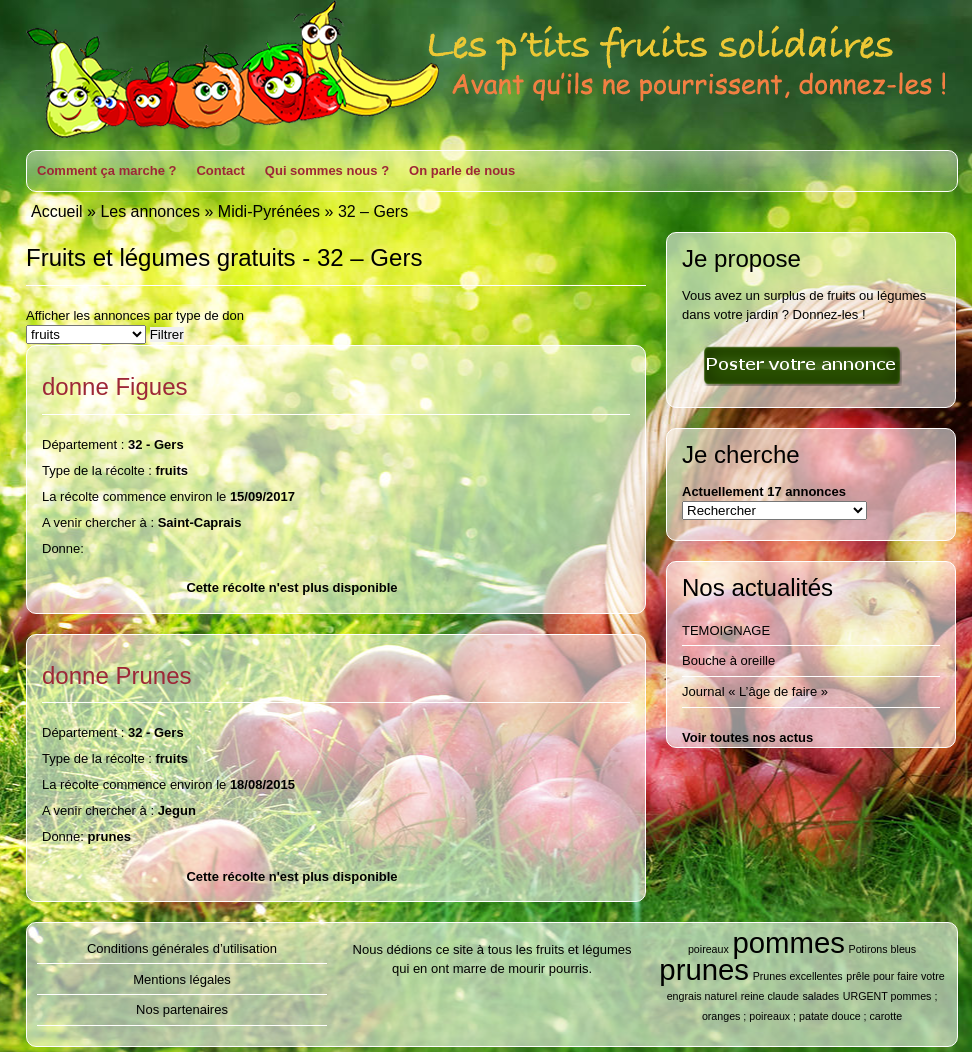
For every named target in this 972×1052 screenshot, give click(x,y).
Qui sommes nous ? (327, 170)
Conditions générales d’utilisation (182, 948)
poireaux (708, 949)
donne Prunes (117, 675)
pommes (788, 942)
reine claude (770, 996)
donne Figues (115, 386)
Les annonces (150, 211)
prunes (704, 969)
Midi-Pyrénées (269, 211)
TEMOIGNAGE (726, 630)
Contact (220, 170)
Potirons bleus (883, 949)
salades (820, 996)
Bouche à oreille (728, 660)
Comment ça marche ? (106, 170)
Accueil (57, 211)
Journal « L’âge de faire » (755, 691)
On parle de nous (462, 170)
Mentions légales (182, 979)
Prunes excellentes (798, 976)
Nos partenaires (182, 1009)
